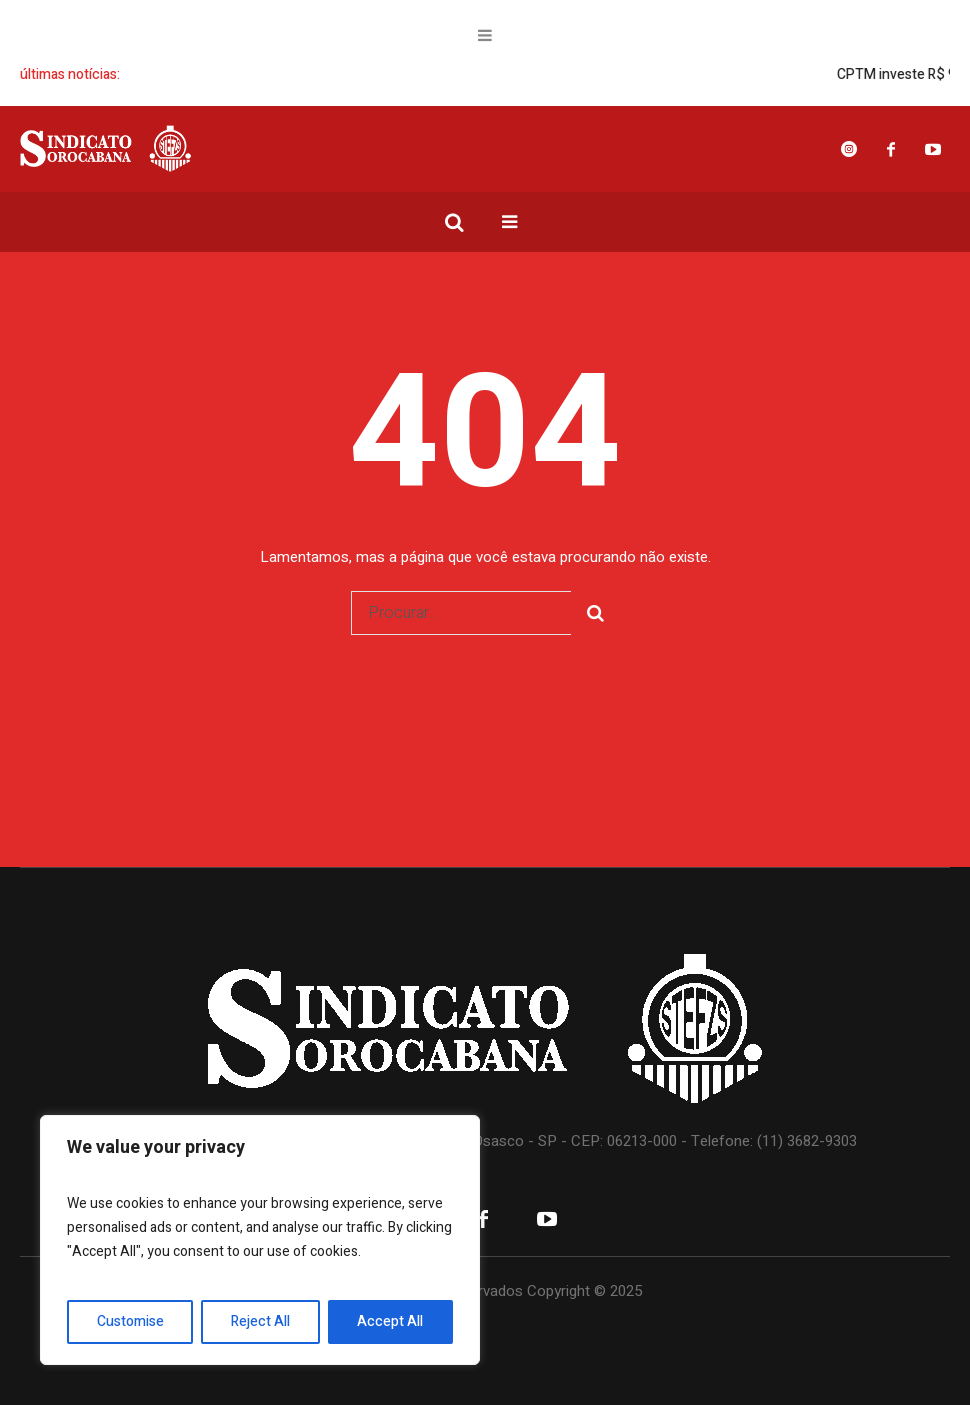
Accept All (390, 1321)
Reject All (260, 1321)
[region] (260, 1240)
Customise (130, 1321)
